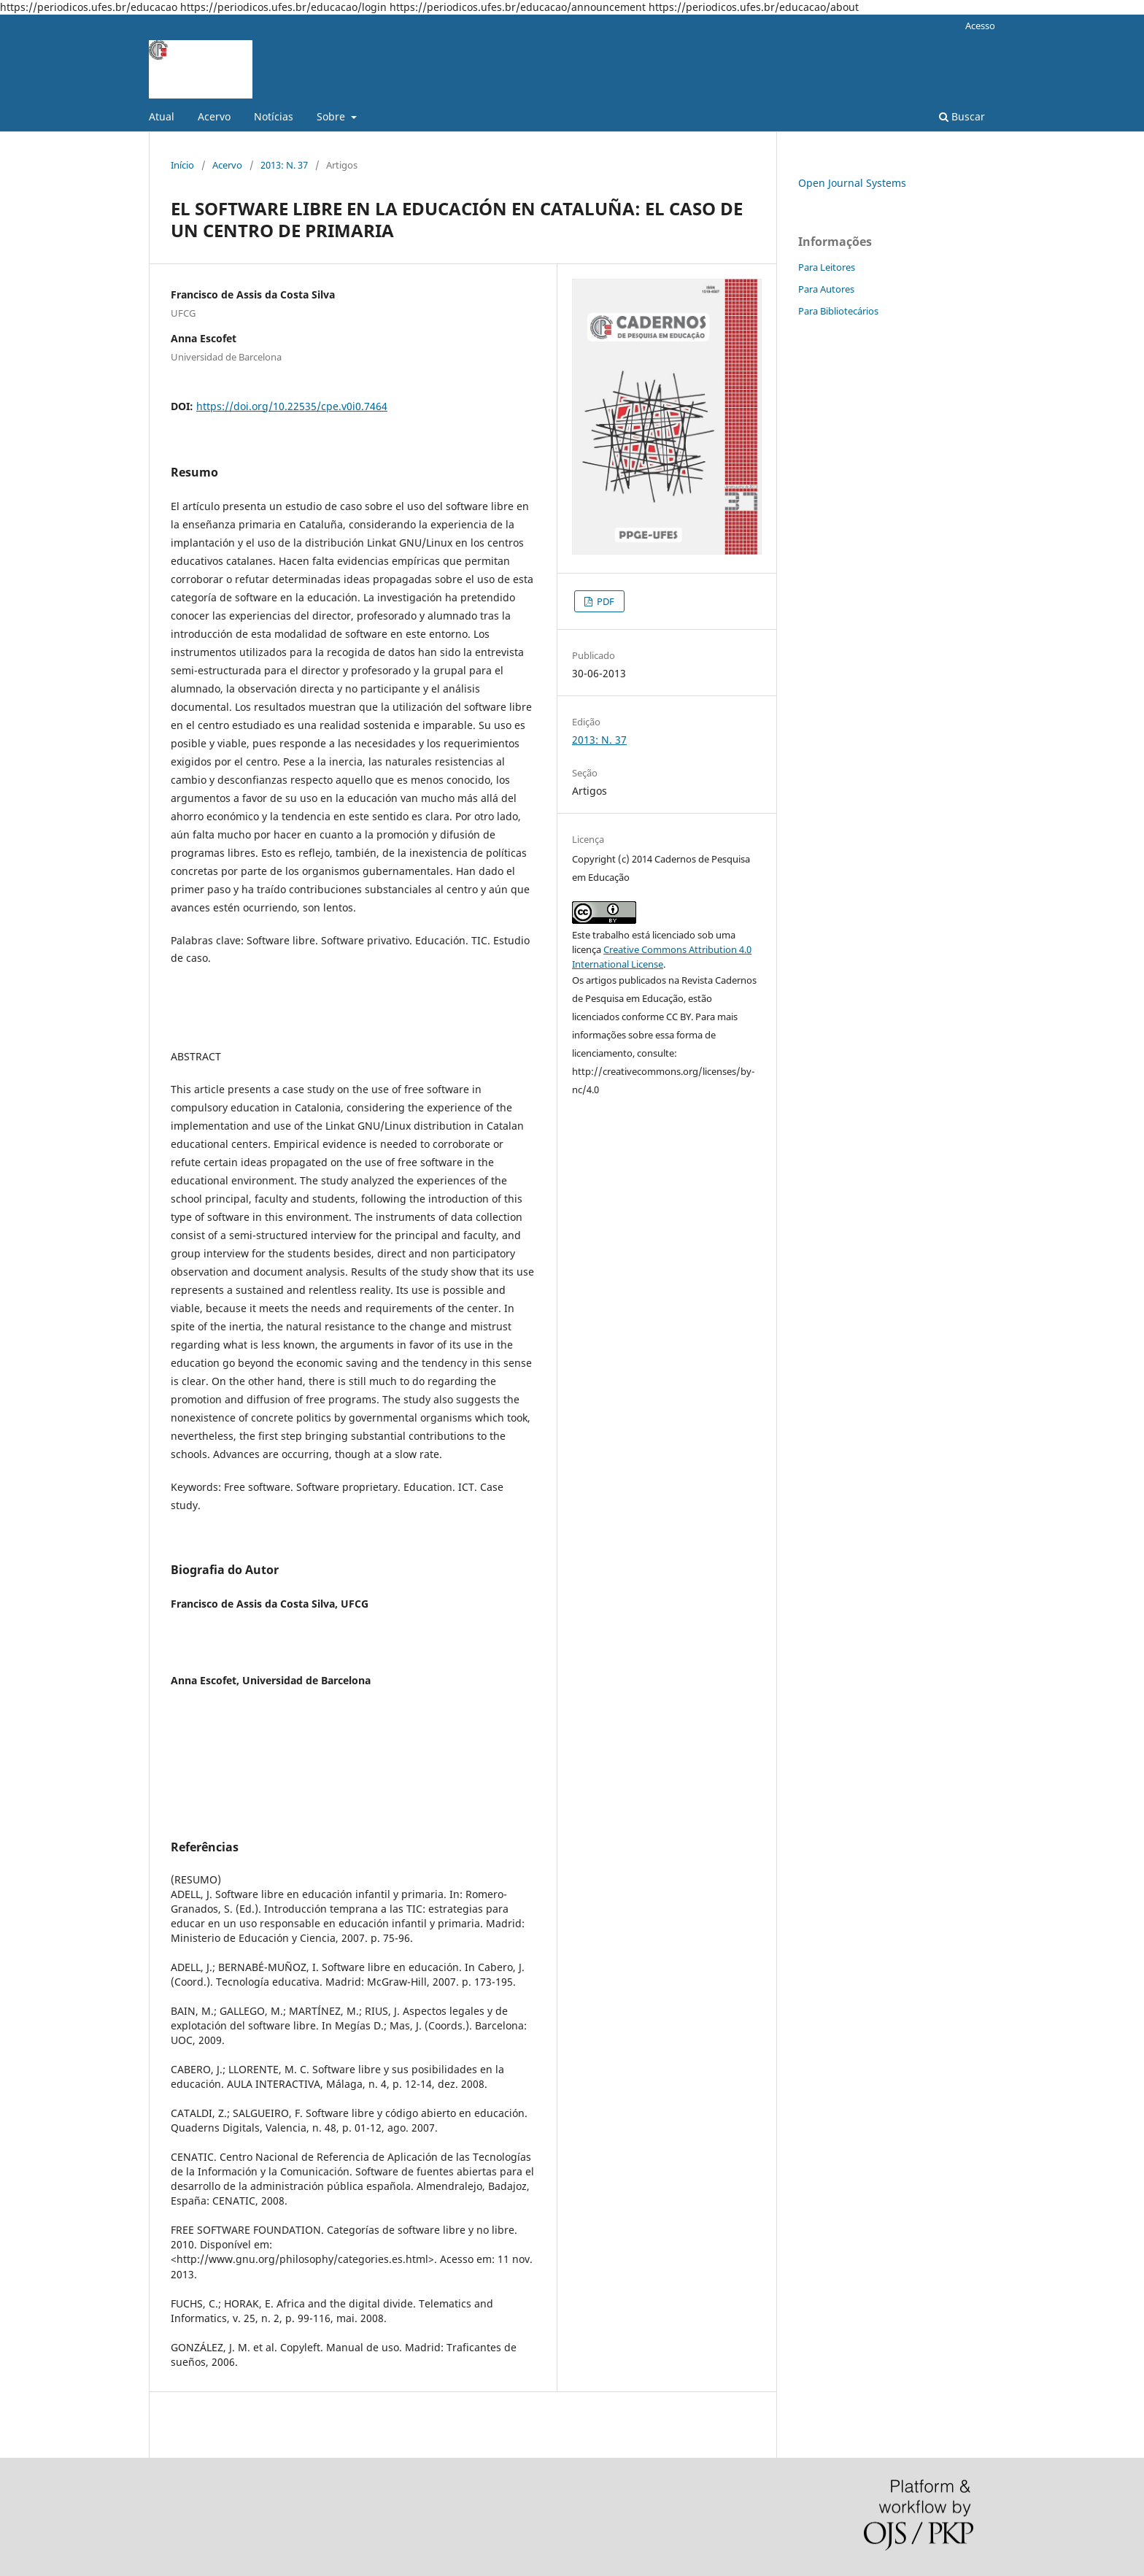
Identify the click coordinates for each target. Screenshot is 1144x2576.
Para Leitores (826, 267)
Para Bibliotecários (838, 310)
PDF (604, 601)
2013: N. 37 (284, 164)
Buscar (962, 116)
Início (182, 164)
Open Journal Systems (852, 183)
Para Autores (826, 289)
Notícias (273, 116)
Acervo (214, 116)
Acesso (980, 25)
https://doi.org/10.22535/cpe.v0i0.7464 (291, 406)
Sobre (332, 116)
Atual (161, 116)
